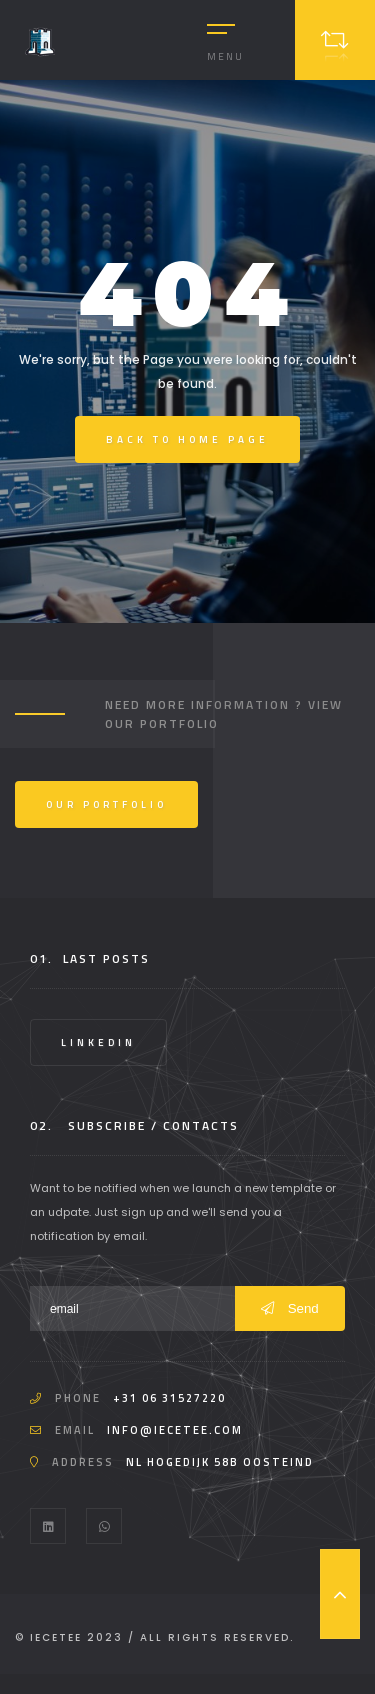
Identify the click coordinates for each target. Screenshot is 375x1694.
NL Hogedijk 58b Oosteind (220, 1462)
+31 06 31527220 (169, 1398)
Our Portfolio (106, 804)
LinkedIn (98, 1042)
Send (290, 1308)
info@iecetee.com (175, 1430)
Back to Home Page (187, 439)
